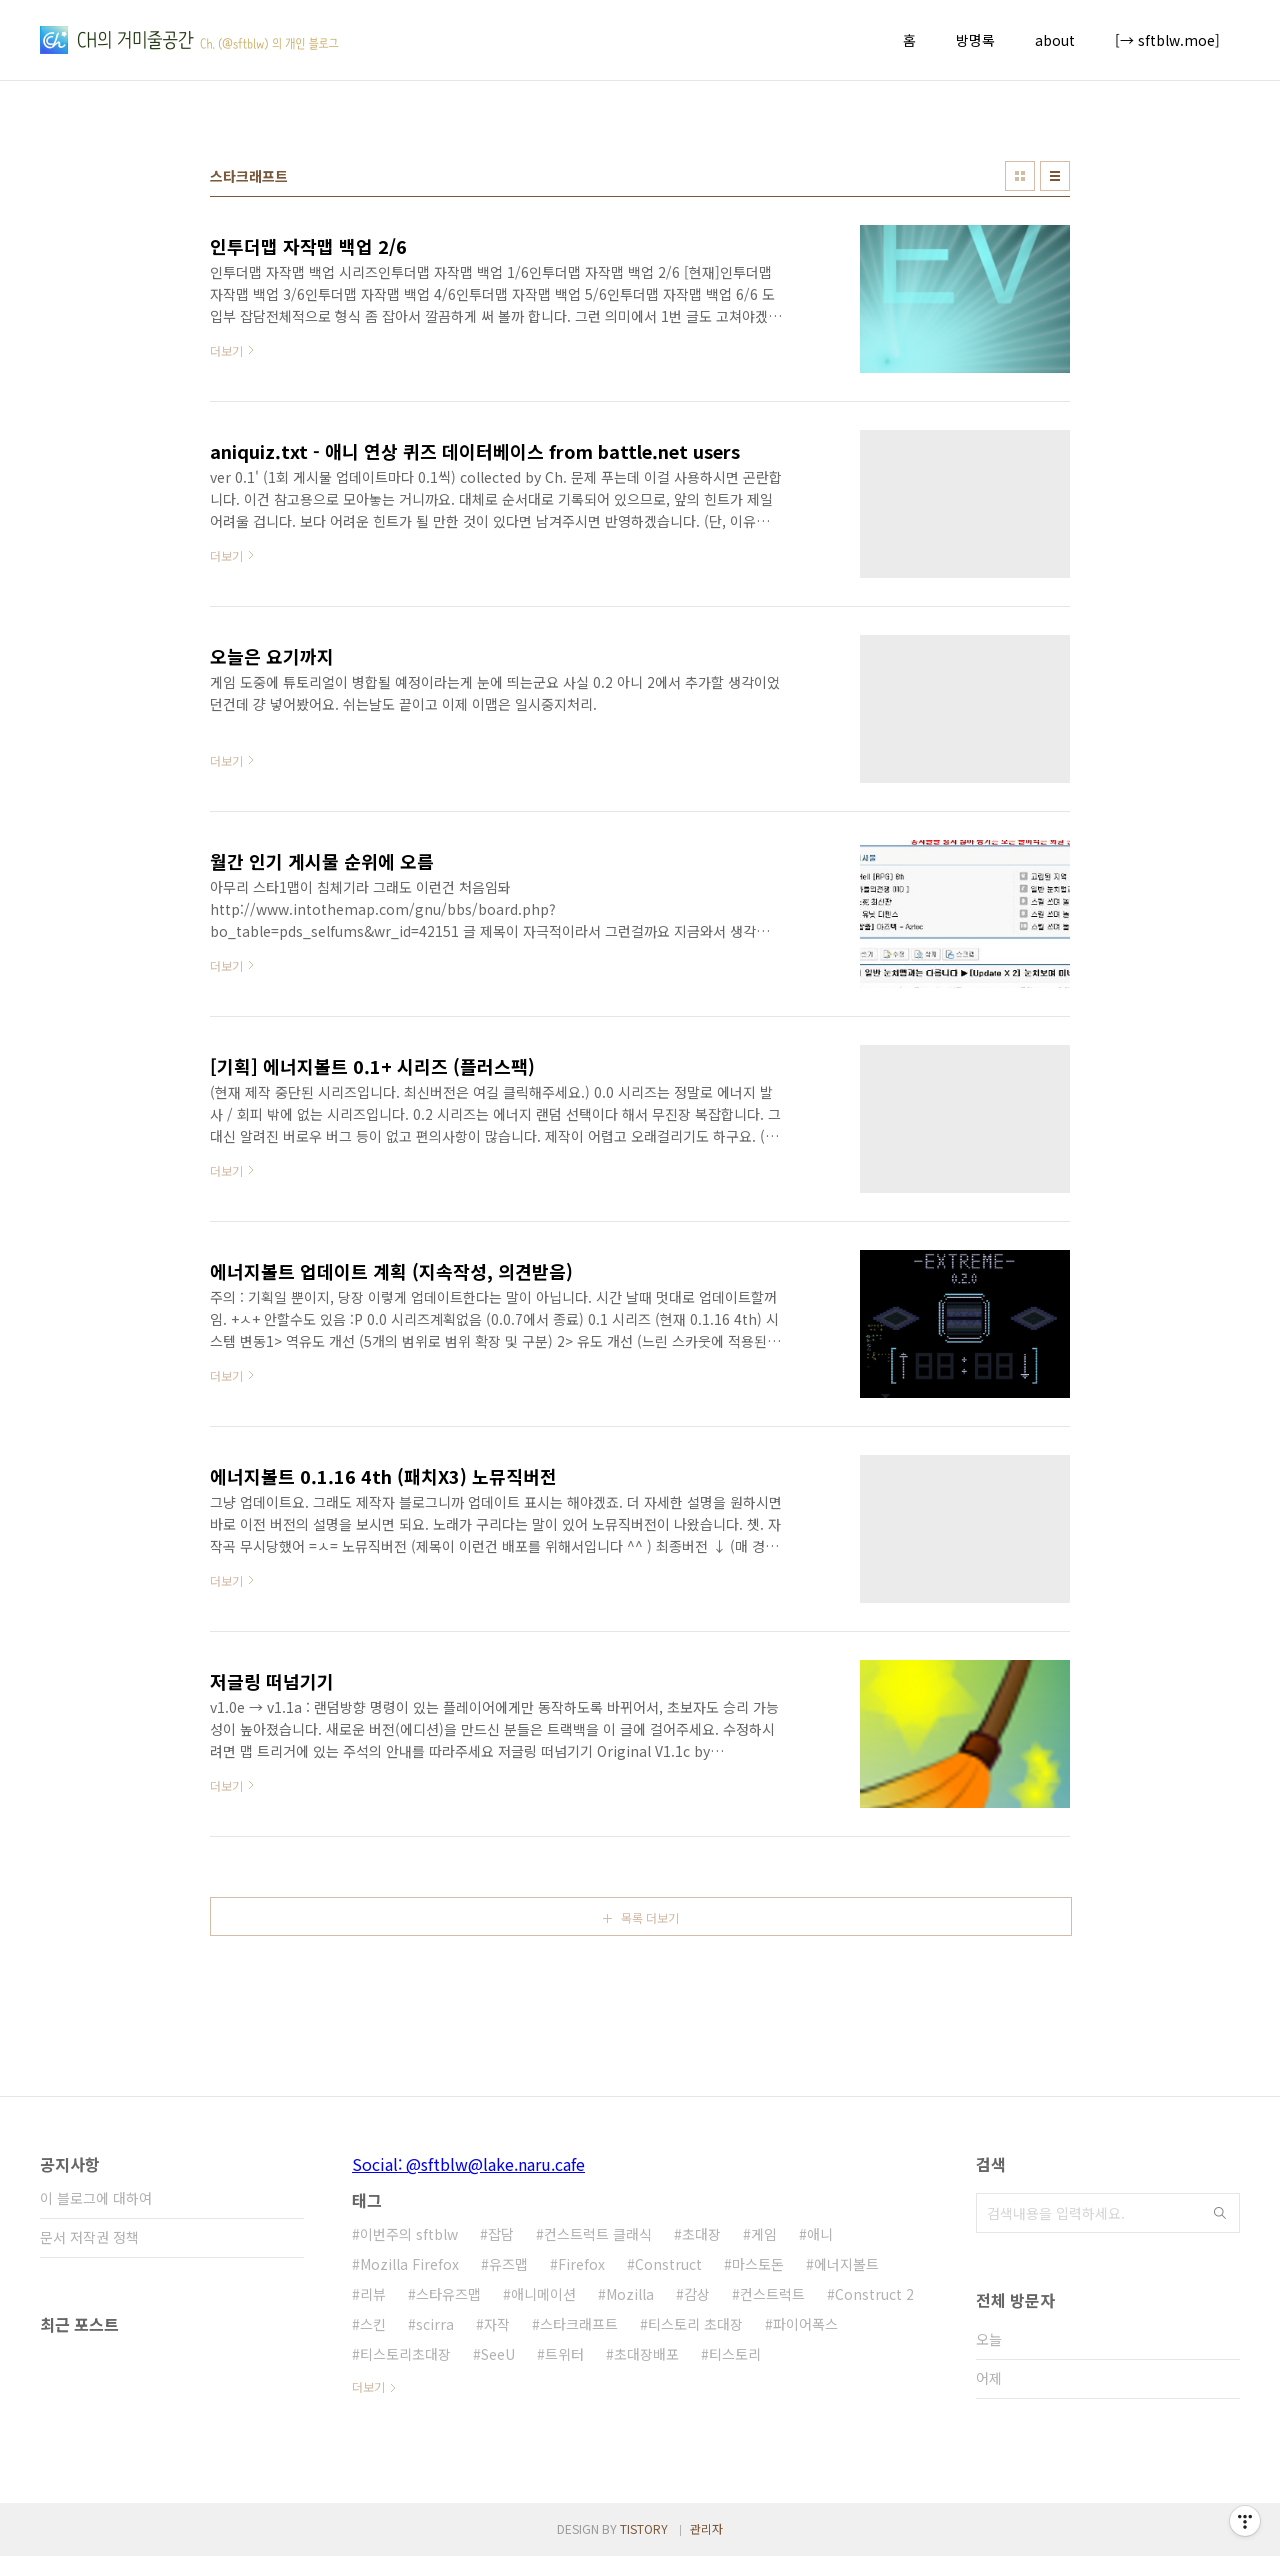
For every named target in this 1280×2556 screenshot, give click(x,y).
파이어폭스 (805, 2324)
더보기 (368, 2386)
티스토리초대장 (405, 2354)
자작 (497, 2324)
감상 (697, 2294)
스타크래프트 (579, 2324)
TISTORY (644, 2528)
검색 (1220, 2213)
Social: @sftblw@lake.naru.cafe (468, 2164)
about (1055, 40)
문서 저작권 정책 (89, 2237)
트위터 (564, 2354)
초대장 (701, 2234)
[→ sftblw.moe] (1167, 40)
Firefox (581, 2264)
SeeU (498, 2354)
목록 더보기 (650, 1917)
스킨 (373, 2324)
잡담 (501, 2234)
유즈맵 (508, 2264)
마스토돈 (758, 2264)
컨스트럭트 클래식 (598, 2234)
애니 (820, 2234)
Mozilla (630, 2294)
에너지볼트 (846, 2264)
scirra (435, 2324)
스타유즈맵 (448, 2294)
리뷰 (373, 2294)
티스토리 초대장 (695, 2324)
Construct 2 (874, 2294)
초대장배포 (646, 2354)
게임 (764, 2234)
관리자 (706, 2528)
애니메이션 (543, 2294)
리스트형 (1055, 176)
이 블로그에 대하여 (96, 2198)
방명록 (975, 40)
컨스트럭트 (772, 2294)
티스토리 (735, 2354)
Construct (668, 2264)
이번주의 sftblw (409, 2234)
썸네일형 (1020, 176)
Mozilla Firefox (409, 2264)
